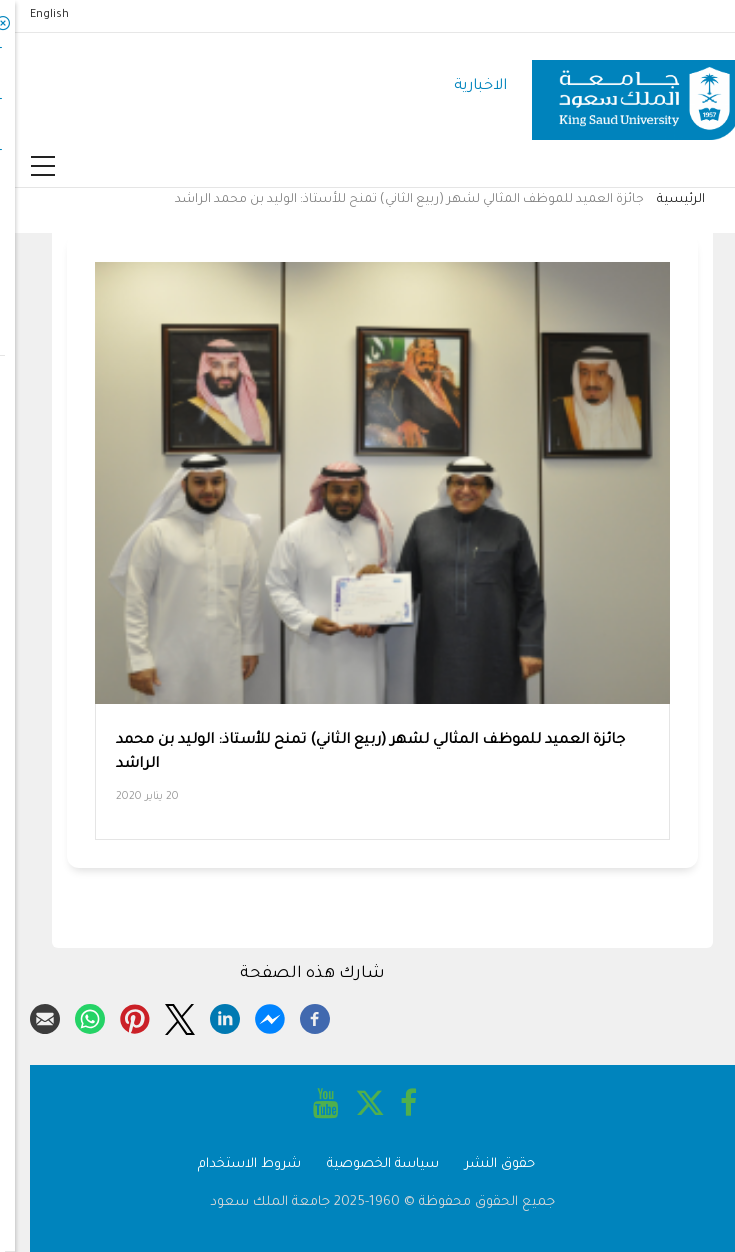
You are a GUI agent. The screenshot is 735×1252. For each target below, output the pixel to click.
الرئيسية (666, 200)
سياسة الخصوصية (368, 1164)
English (34, 15)
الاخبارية (465, 86)
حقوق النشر (485, 1164)
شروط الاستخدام (234, 1164)
